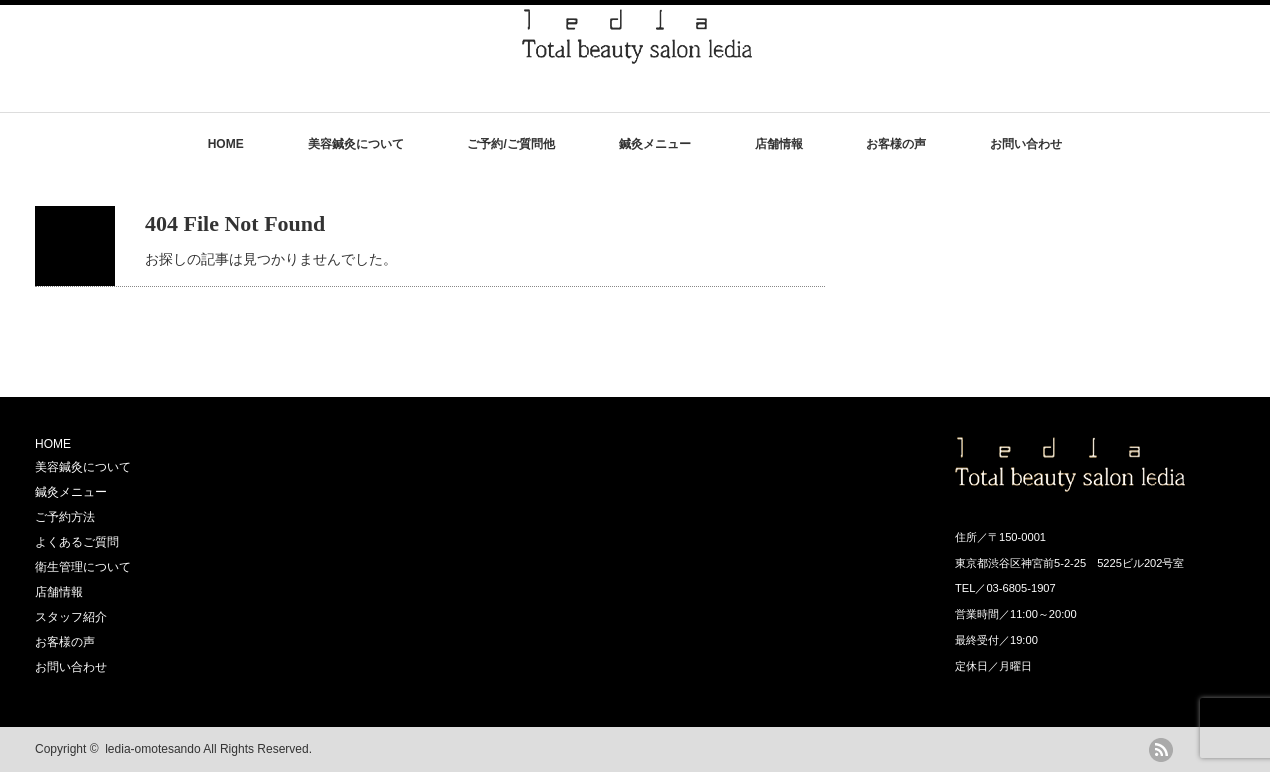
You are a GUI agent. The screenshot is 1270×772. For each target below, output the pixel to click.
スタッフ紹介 (71, 617)
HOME (226, 144)
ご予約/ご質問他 (510, 144)
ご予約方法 (65, 517)
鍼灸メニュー (655, 144)
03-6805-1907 (1020, 588)
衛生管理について (83, 567)
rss (1161, 750)
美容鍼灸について (356, 144)
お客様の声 (896, 144)
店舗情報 (779, 144)
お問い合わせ (1026, 144)
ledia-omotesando (152, 749)
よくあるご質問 (77, 542)
